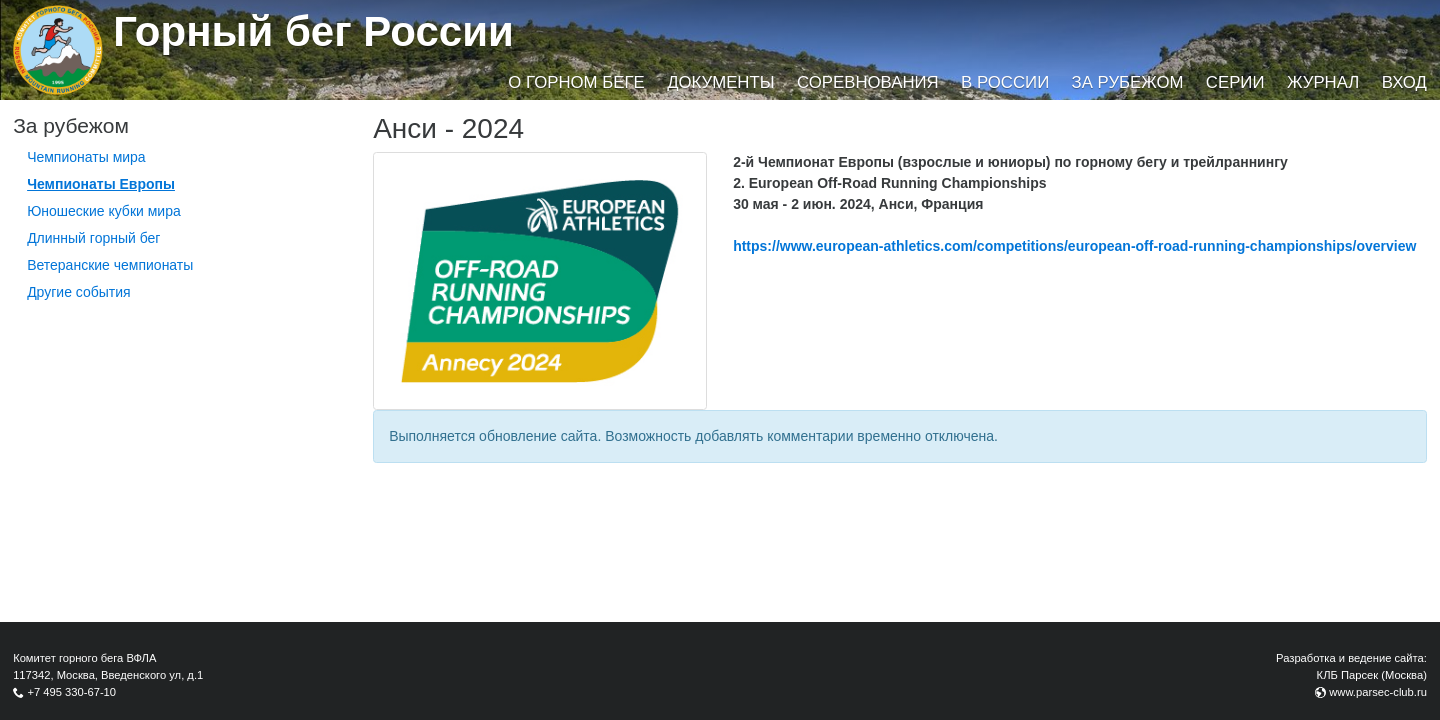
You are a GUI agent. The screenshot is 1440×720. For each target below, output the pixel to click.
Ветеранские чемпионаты (110, 265)
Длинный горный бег (93, 238)
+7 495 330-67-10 (71, 692)
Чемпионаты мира (86, 157)
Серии (1235, 82)
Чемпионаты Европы (101, 184)
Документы (720, 82)
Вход (1404, 82)
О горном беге (576, 82)
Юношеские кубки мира (104, 211)
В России (1005, 82)
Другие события (79, 292)
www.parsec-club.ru (1378, 692)
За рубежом (1128, 82)
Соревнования (868, 82)
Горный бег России (313, 31)
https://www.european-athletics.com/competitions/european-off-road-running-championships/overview (1074, 246)
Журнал (1323, 82)
